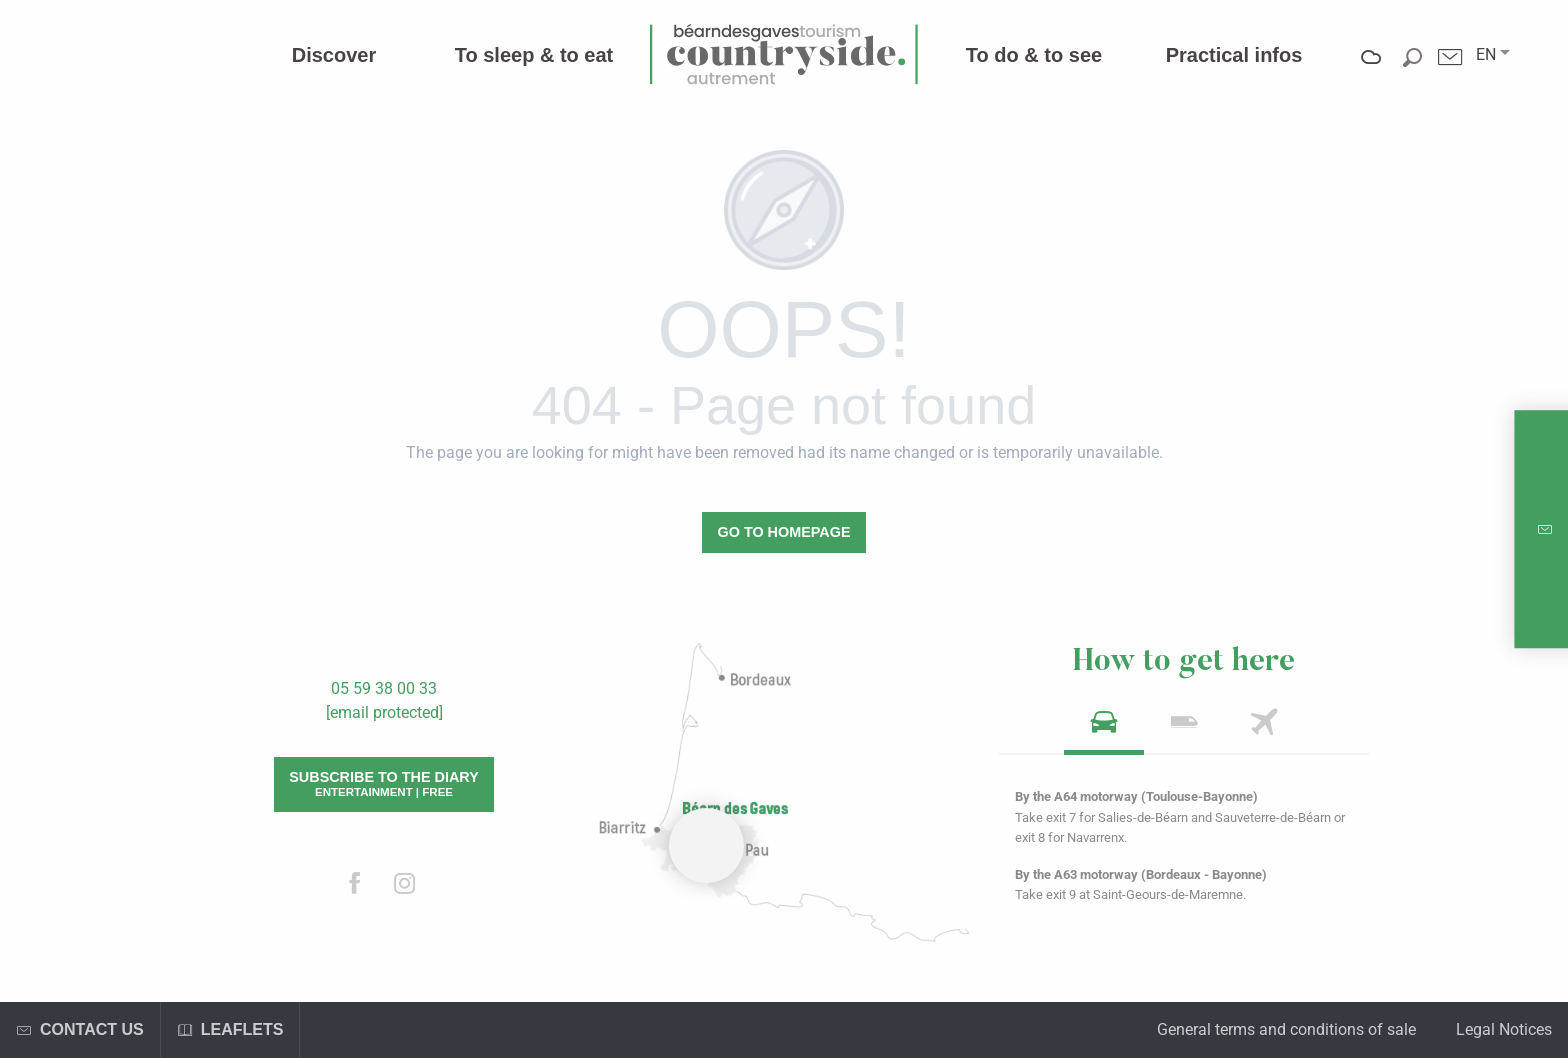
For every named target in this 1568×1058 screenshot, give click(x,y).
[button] (1486, 55)
